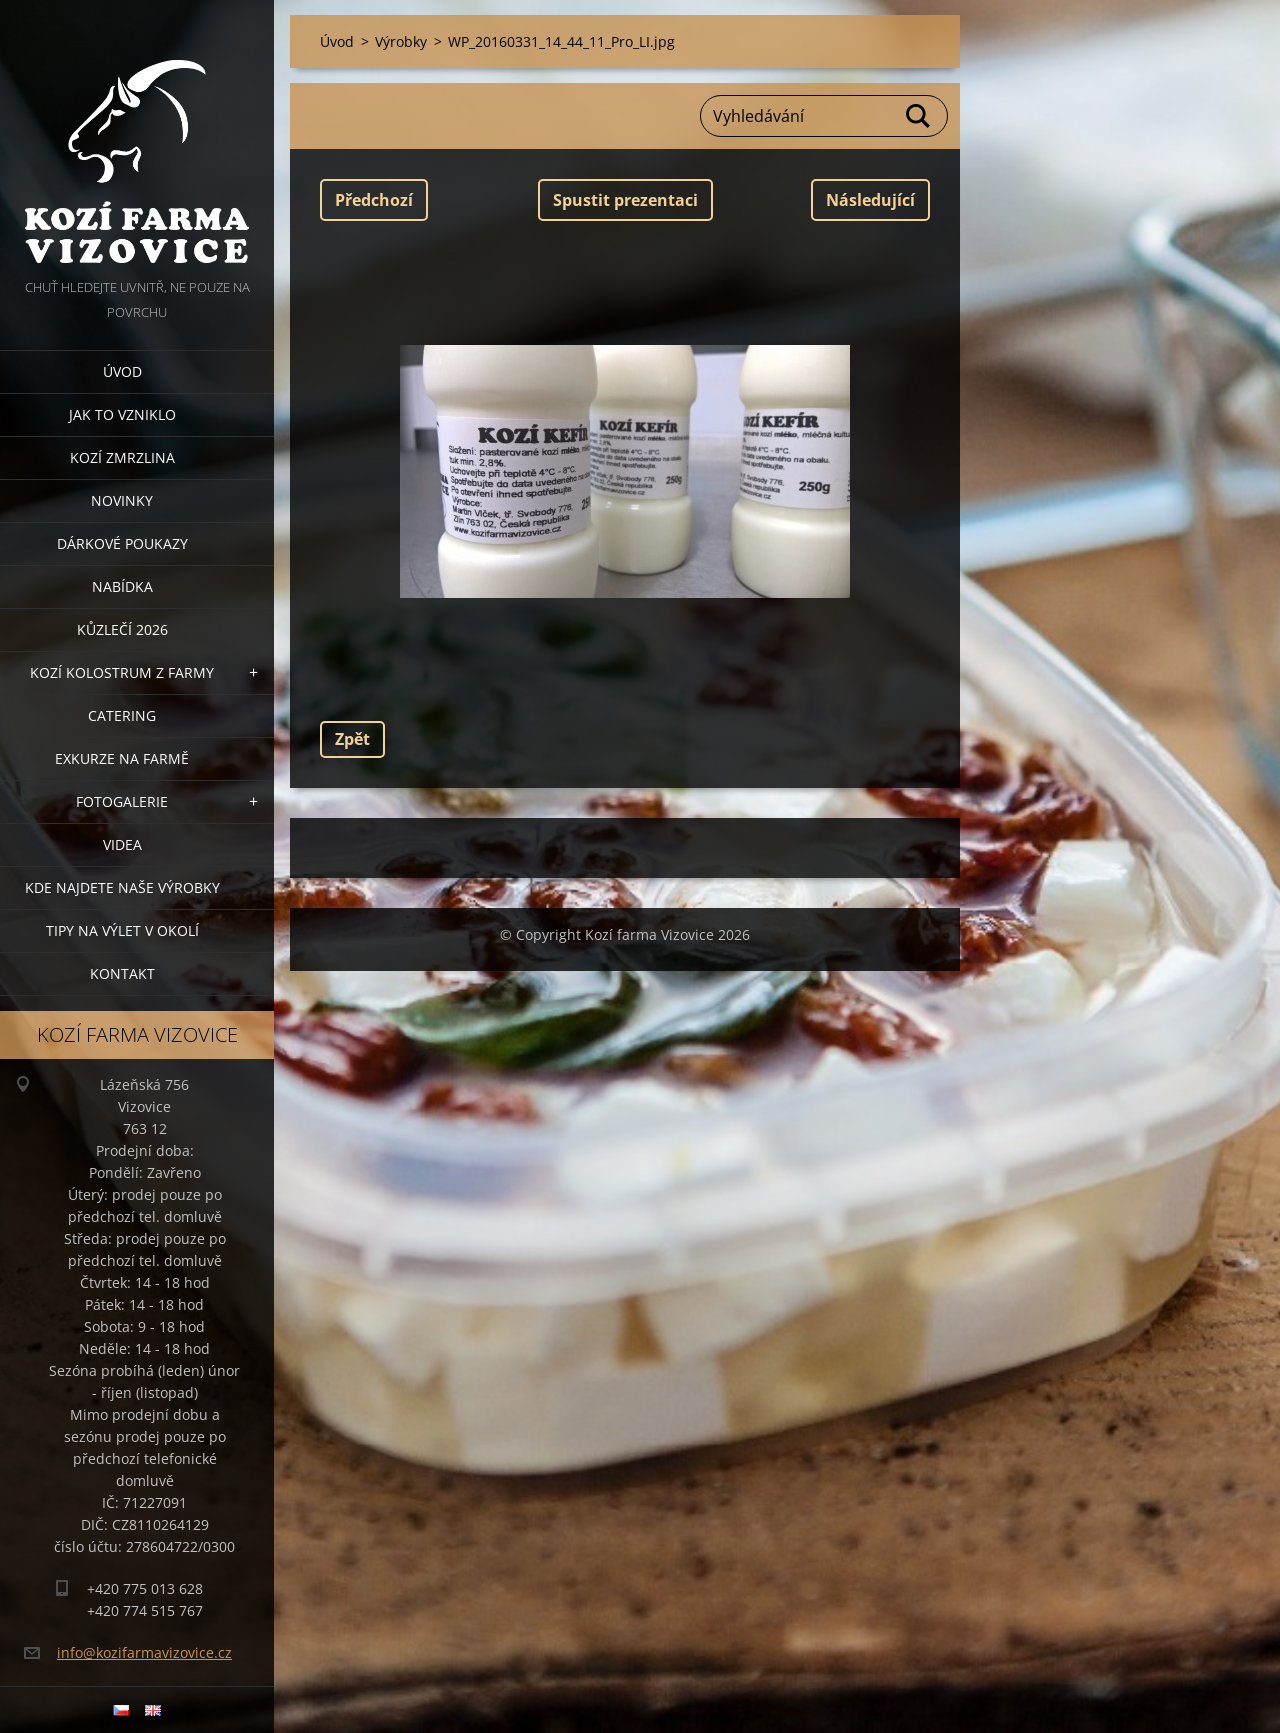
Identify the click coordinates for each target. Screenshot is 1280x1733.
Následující (870, 200)
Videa (122, 844)
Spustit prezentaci (625, 200)
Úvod (122, 371)
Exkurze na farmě (122, 758)
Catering (122, 715)
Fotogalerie (122, 801)
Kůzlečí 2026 (122, 629)
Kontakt (122, 973)
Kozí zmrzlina (122, 457)
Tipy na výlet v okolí (122, 930)
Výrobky (401, 41)
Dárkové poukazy (122, 543)
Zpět (352, 739)
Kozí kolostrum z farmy (122, 672)
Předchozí (374, 200)
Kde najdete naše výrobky (122, 887)
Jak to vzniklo (122, 414)
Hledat (919, 116)
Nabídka (122, 586)
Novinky (122, 500)
